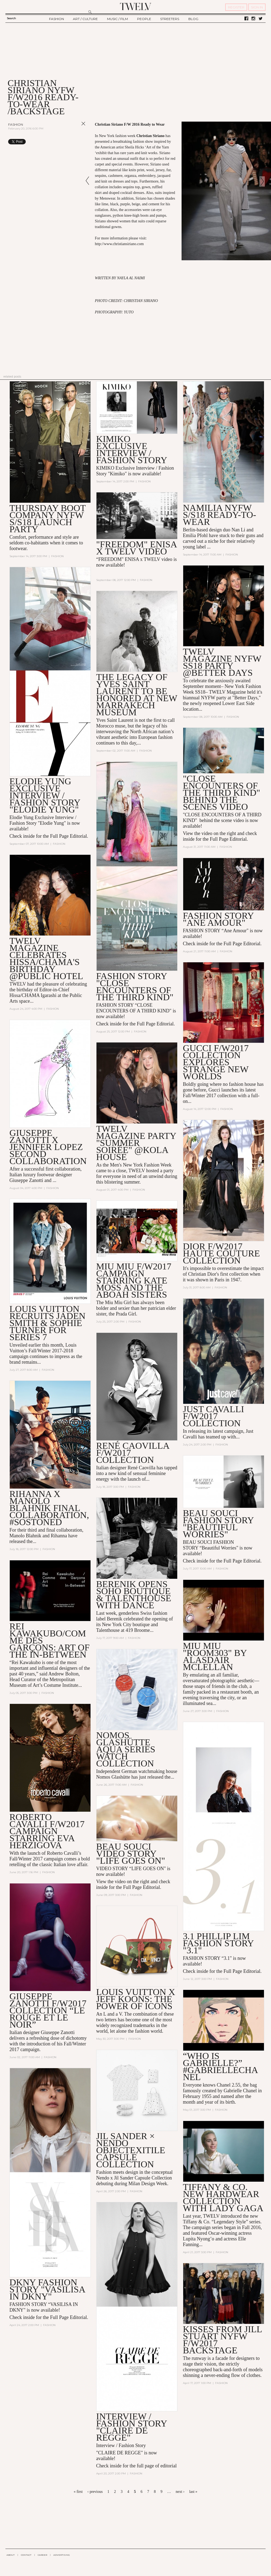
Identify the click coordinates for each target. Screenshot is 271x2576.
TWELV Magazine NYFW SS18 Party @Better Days (222, 662)
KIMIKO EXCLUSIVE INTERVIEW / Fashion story (131, 449)
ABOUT (11, 2555)
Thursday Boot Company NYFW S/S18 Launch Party (47, 518)
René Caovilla (141, 1468)
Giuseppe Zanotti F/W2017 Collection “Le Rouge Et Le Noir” (47, 2011)
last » (193, 2492)
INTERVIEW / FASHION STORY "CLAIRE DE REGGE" (131, 2427)
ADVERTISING (61, 2555)
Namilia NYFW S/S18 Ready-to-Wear (219, 515)
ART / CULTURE (85, 19)
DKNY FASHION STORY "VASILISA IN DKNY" (47, 2290)
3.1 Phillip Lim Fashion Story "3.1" (218, 1944)
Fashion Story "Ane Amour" (218, 919)
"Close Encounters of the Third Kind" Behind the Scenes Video (221, 793)
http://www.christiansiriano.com (119, 244)
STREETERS (169, 19)
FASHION (56, 19)
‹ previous (94, 2492)
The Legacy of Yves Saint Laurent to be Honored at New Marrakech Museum (136, 694)
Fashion (15, 124)
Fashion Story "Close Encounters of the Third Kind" (134, 986)
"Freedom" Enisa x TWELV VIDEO (136, 547)
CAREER (42, 2555)
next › (180, 2492)
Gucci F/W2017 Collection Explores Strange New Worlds (216, 1062)
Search (11, 18)
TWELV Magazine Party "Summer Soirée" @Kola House (136, 1143)
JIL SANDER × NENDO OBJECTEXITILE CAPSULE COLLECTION (130, 2151)
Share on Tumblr (72, 141)
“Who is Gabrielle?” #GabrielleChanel (220, 2067)
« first (78, 2492)
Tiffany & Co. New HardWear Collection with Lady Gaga (223, 2198)
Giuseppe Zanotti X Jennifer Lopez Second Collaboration (48, 1147)
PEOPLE (144, 19)
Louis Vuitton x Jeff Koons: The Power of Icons (135, 1999)
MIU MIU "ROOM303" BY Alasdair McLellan (215, 1656)
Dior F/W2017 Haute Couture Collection (221, 1254)
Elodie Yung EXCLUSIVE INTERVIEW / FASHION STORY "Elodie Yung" (44, 795)
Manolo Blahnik (25, 1536)
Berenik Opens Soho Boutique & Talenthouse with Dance (133, 1595)
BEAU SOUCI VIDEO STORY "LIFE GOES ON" (130, 1854)
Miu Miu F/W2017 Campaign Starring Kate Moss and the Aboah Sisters (134, 1281)
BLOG (193, 19)
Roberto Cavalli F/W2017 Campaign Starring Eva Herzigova (47, 1831)
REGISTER (236, 7)
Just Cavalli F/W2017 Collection (213, 1416)
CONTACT (26, 2555)
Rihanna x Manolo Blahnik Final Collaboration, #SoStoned (49, 1508)
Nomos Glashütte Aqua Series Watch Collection (125, 1749)
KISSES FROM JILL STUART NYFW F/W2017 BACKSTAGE (222, 2340)
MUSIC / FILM (117, 19)
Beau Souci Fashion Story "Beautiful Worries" (218, 1524)
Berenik (114, 1619)
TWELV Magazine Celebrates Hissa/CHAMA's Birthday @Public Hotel (46, 958)
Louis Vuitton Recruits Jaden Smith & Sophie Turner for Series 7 (47, 1323)
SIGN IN (257, 7)
